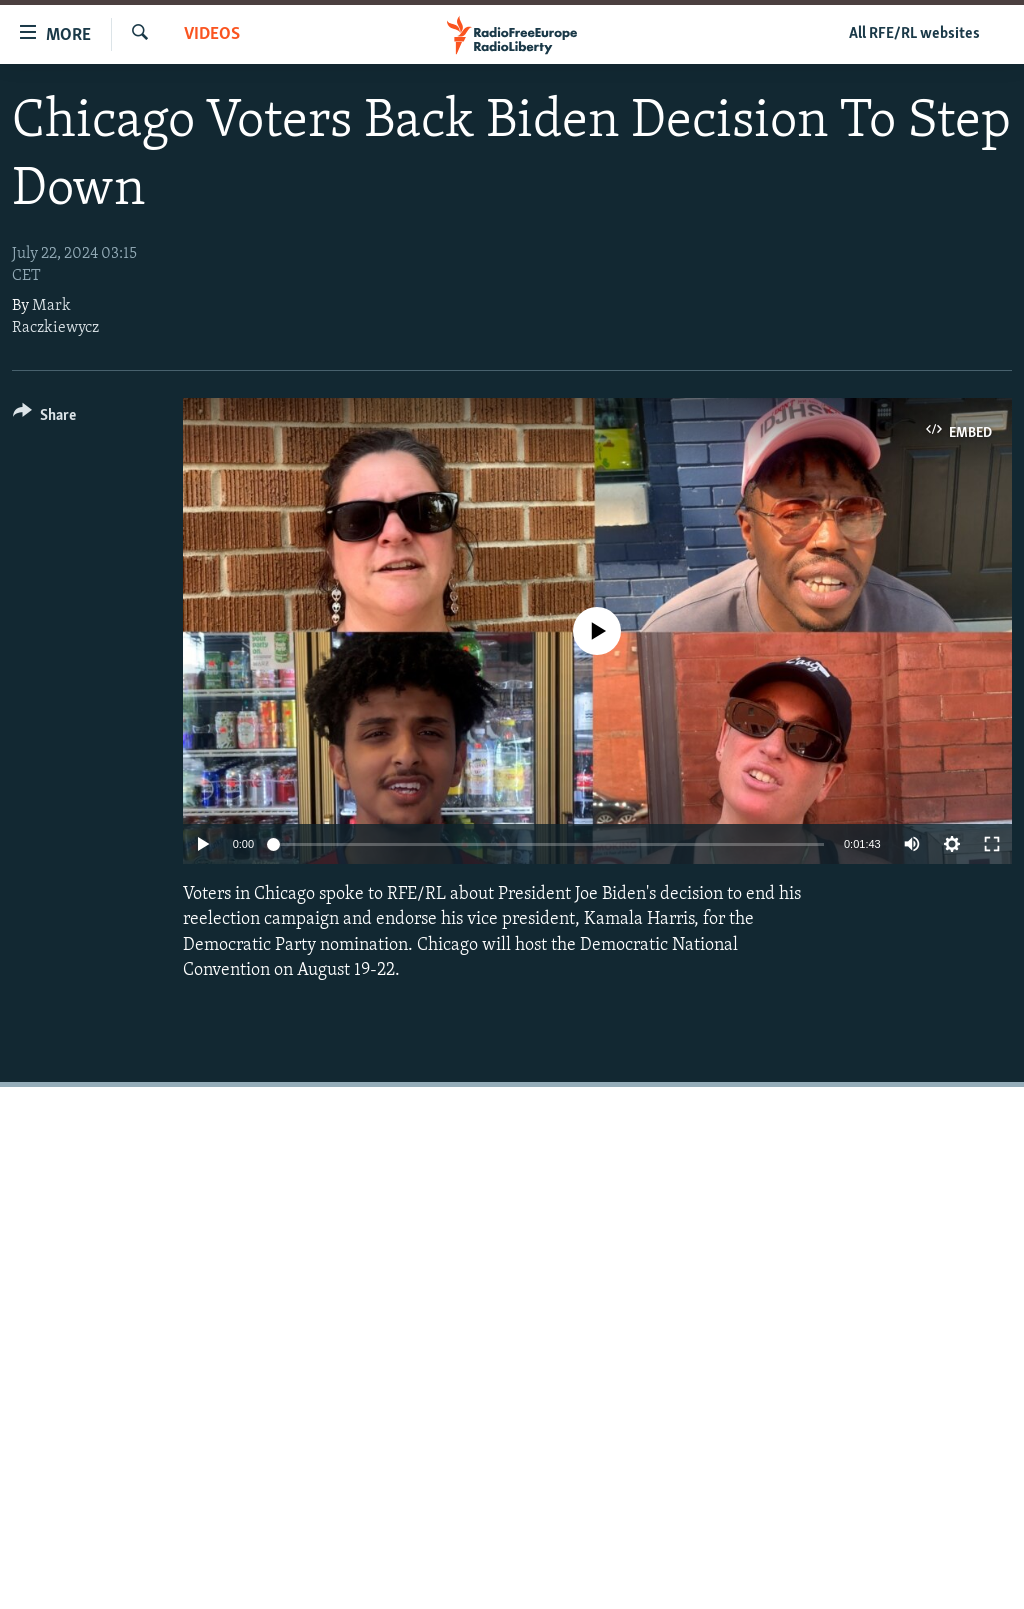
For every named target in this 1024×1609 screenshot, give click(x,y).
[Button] (44, 418)
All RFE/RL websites (914, 34)
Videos (212, 34)
